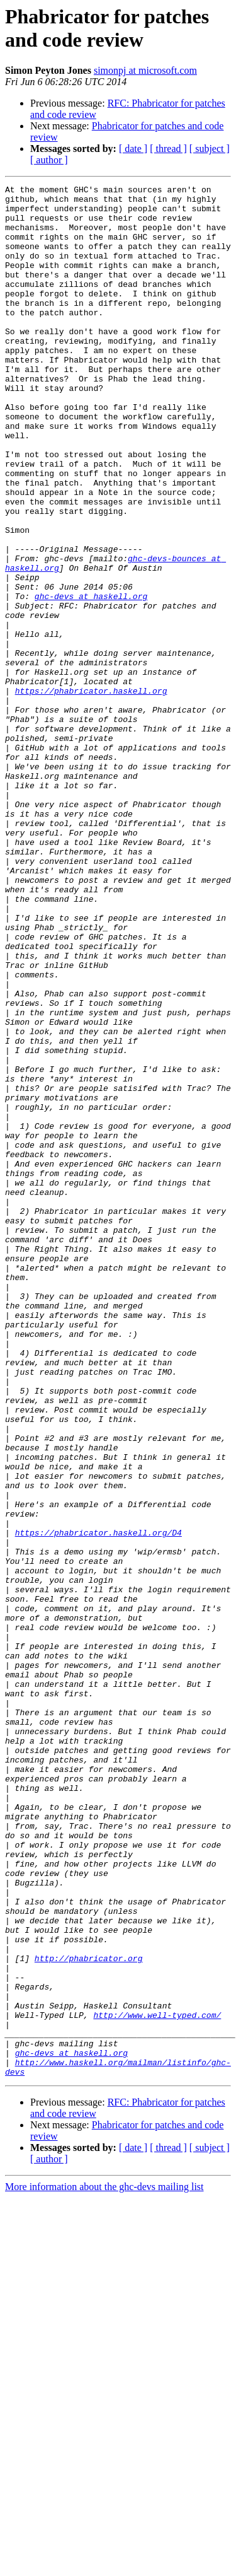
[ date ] (133, 148)
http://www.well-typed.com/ (157, 2381)
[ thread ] (168, 148)
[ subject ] (209, 148)
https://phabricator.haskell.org (91, 792)
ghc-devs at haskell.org (91, 679)
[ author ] (49, 159)
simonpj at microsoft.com (145, 70)
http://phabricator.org (89, 2313)
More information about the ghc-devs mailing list (104, 2565)
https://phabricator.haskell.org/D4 (98, 1803)
